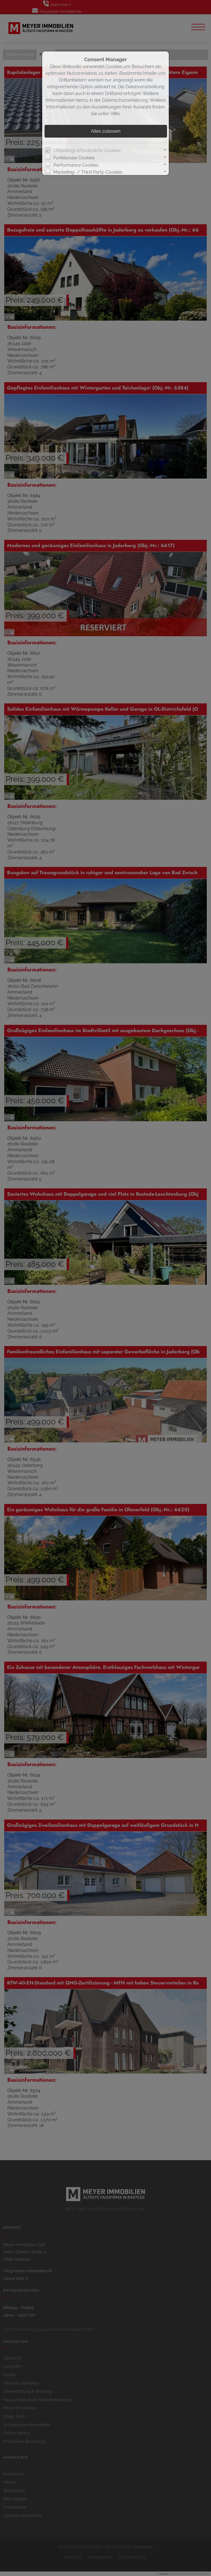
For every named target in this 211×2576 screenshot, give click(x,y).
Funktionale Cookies (74, 157)
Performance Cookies (75, 165)
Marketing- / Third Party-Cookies (87, 172)
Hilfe (115, 113)
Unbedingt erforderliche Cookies (87, 150)
